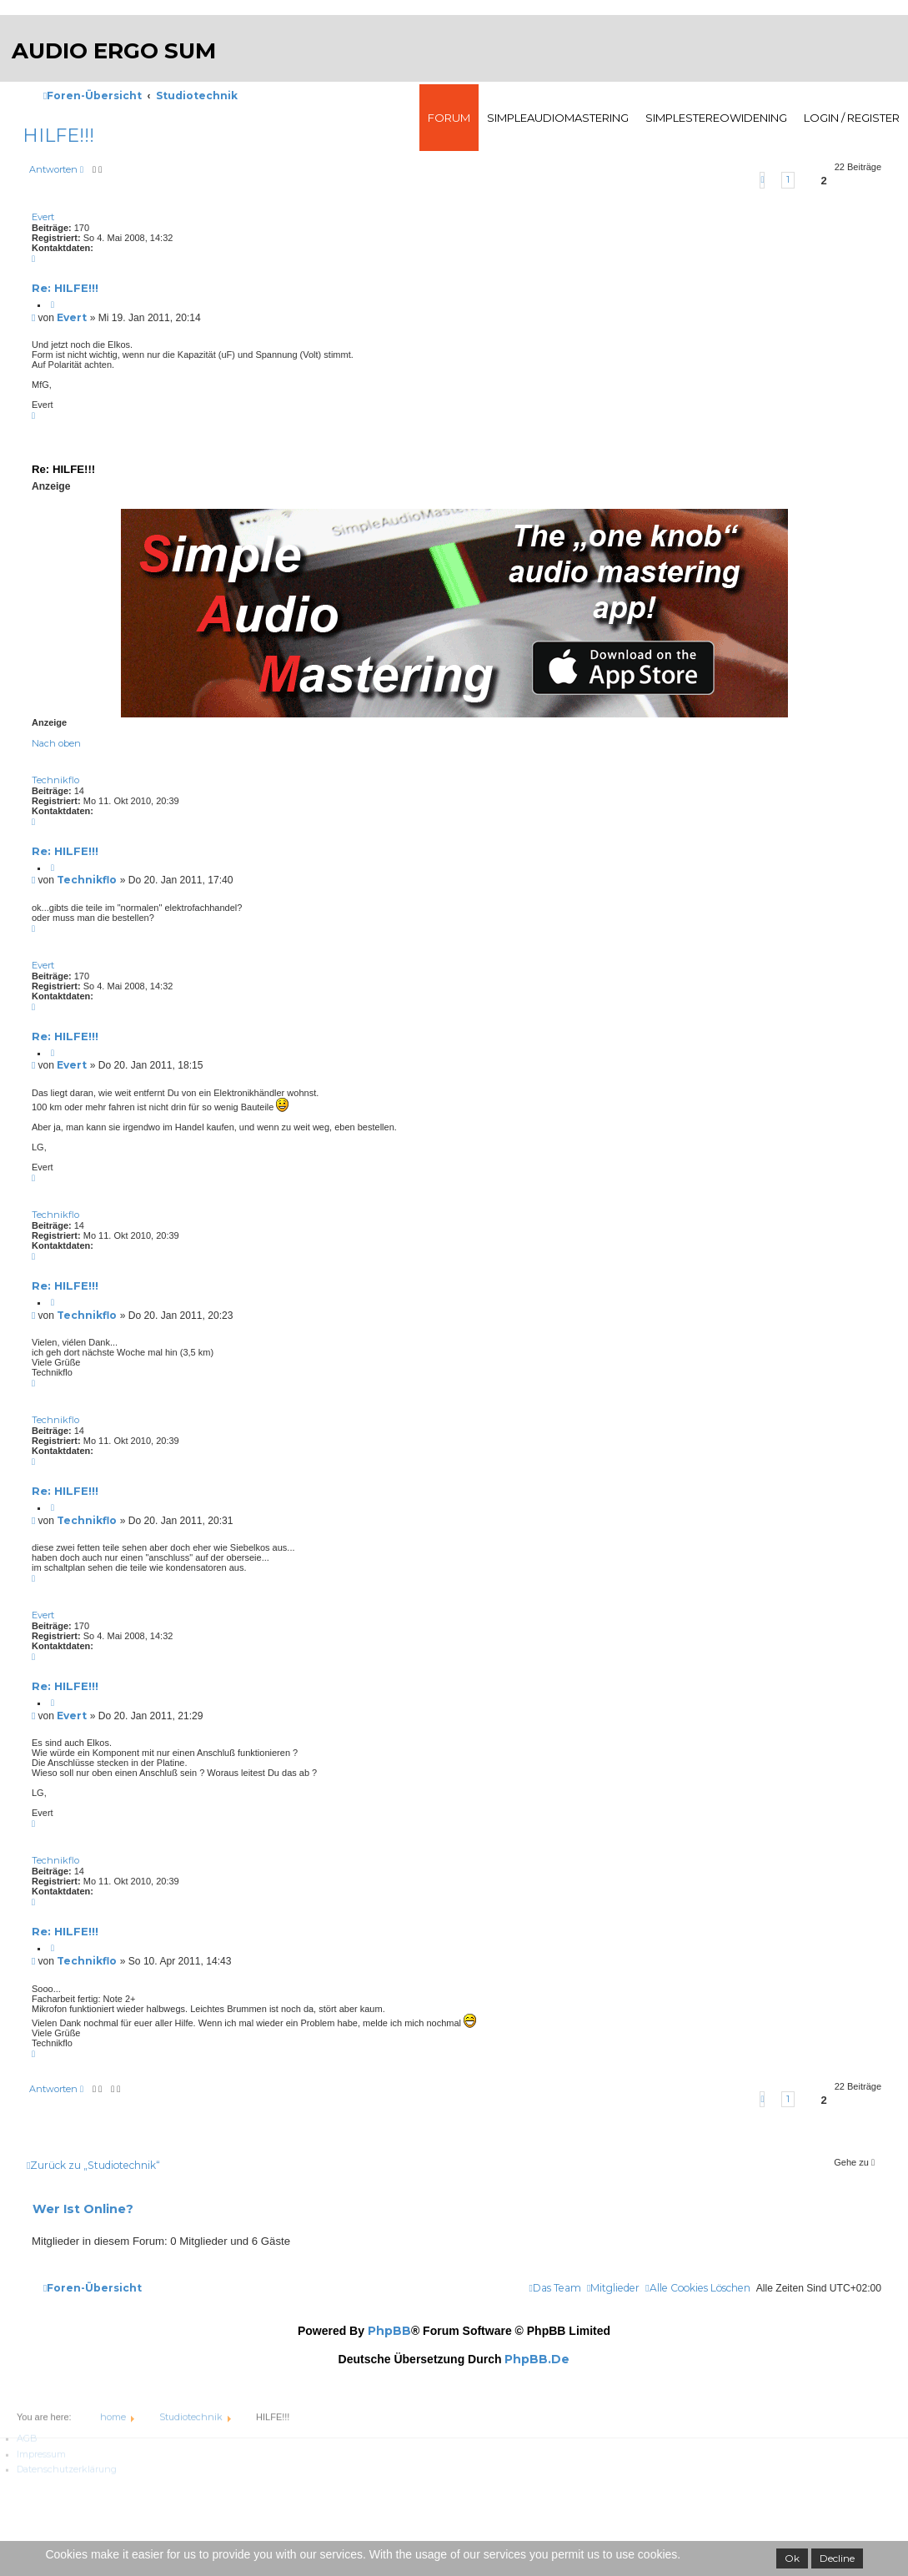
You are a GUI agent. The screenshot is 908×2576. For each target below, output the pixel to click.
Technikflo (55, 780)
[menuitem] (697, 2288)
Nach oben (56, 743)
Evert (43, 217)
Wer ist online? (83, 2208)
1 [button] (788, 179)
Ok (792, 2558)
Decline (837, 2558)
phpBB (389, 2330)
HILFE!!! (58, 135)
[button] (762, 180)
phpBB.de (536, 2359)
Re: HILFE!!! (65, 287)
